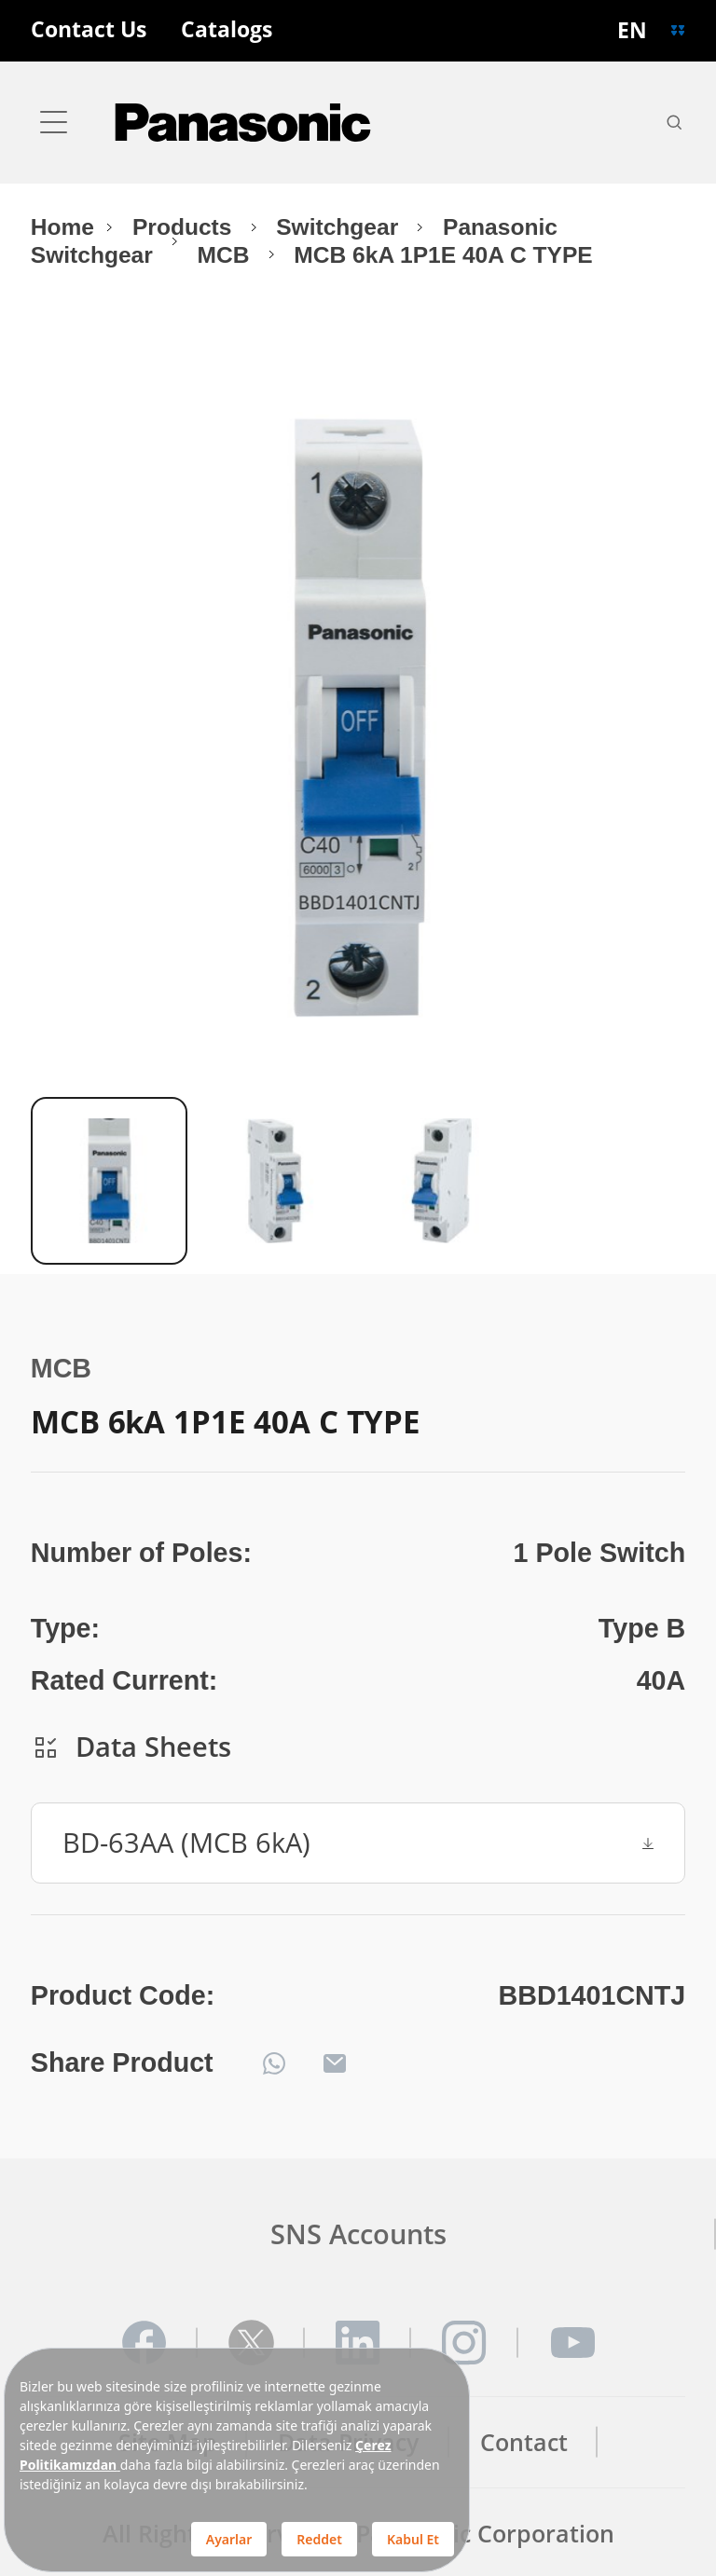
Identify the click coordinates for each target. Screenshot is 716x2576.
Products (185, 227)
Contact (524, 2442)
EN (632, 30)
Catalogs (226, 30)
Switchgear (340, 227)
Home (62, 227)
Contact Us (88, 30)
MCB (227, 254)
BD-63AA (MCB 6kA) (358, 1842)
